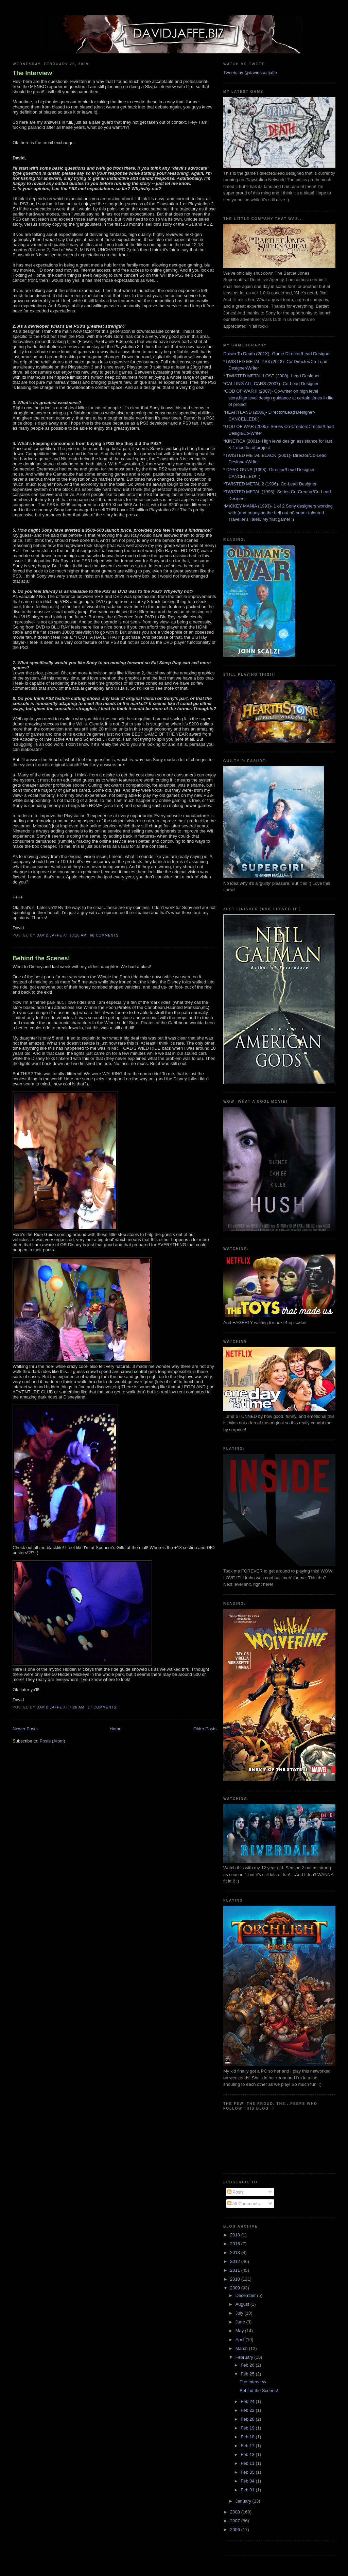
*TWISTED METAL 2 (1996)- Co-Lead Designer (270, 483)
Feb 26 (248, 2365)
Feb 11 (248, 2463)
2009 (235, 2287)
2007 (235, 2520)
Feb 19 (248, 2428)
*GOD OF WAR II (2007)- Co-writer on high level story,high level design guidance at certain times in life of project (278, 398)
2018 (235, 2234)
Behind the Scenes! (41, 958)
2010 (235, 2279)
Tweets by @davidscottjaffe (250, 72)
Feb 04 (248, 2481)
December (246, 2295)
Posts (235, 2192)
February (245, 2357)
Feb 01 (248, 2489)
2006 (235, 2529)
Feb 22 (248, 2410)
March (242, 2348)
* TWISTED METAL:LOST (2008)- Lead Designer (271, 375)
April (241, 2339)
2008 (235, 2511)
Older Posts (204, 1728)
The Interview (32, 73)
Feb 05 (248, 2472)
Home (116, 1728)
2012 (235, 2261)
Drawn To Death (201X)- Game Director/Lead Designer (277, 353)
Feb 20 (248, 2419)
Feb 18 (248, 2436)
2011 (235, 2270)
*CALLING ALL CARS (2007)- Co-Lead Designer (271, 383)
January (244, 2501)
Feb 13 (248, 2454)
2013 (235, 2252)
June (241, 2321)
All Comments (243, 2203)
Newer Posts (25, 1728)
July (240, 2313)
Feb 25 (248, 2373)
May (240, 2330)
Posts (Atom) (52, 1741)
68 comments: (105, 935)
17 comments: (103, 1707)
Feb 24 (248, 2401)
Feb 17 (248, 2445)
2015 (235, 2243)
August (243, 2304)
